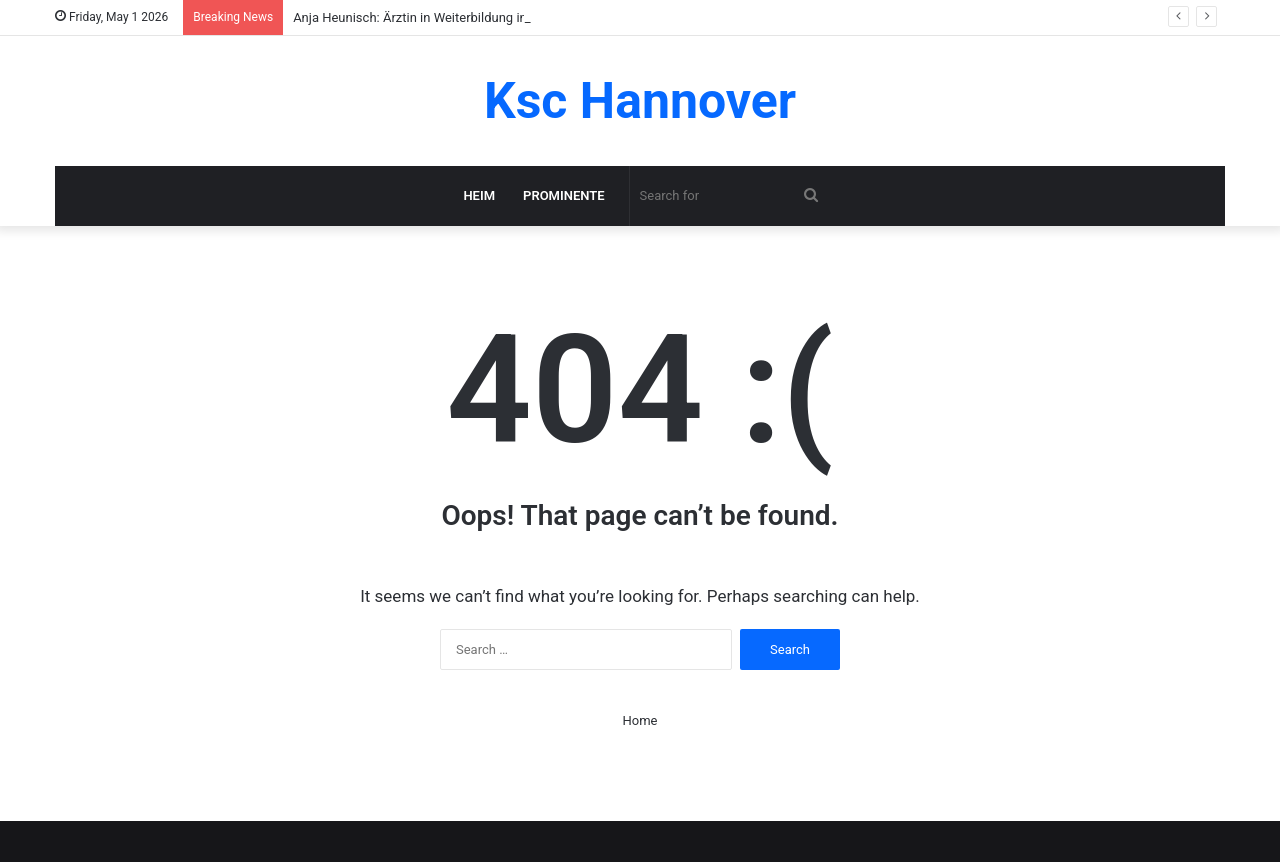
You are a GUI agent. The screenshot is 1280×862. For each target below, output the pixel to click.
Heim (479, 195)
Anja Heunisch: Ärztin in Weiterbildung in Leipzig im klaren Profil (477, 17)
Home (640, 720)
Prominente (564, 195)
